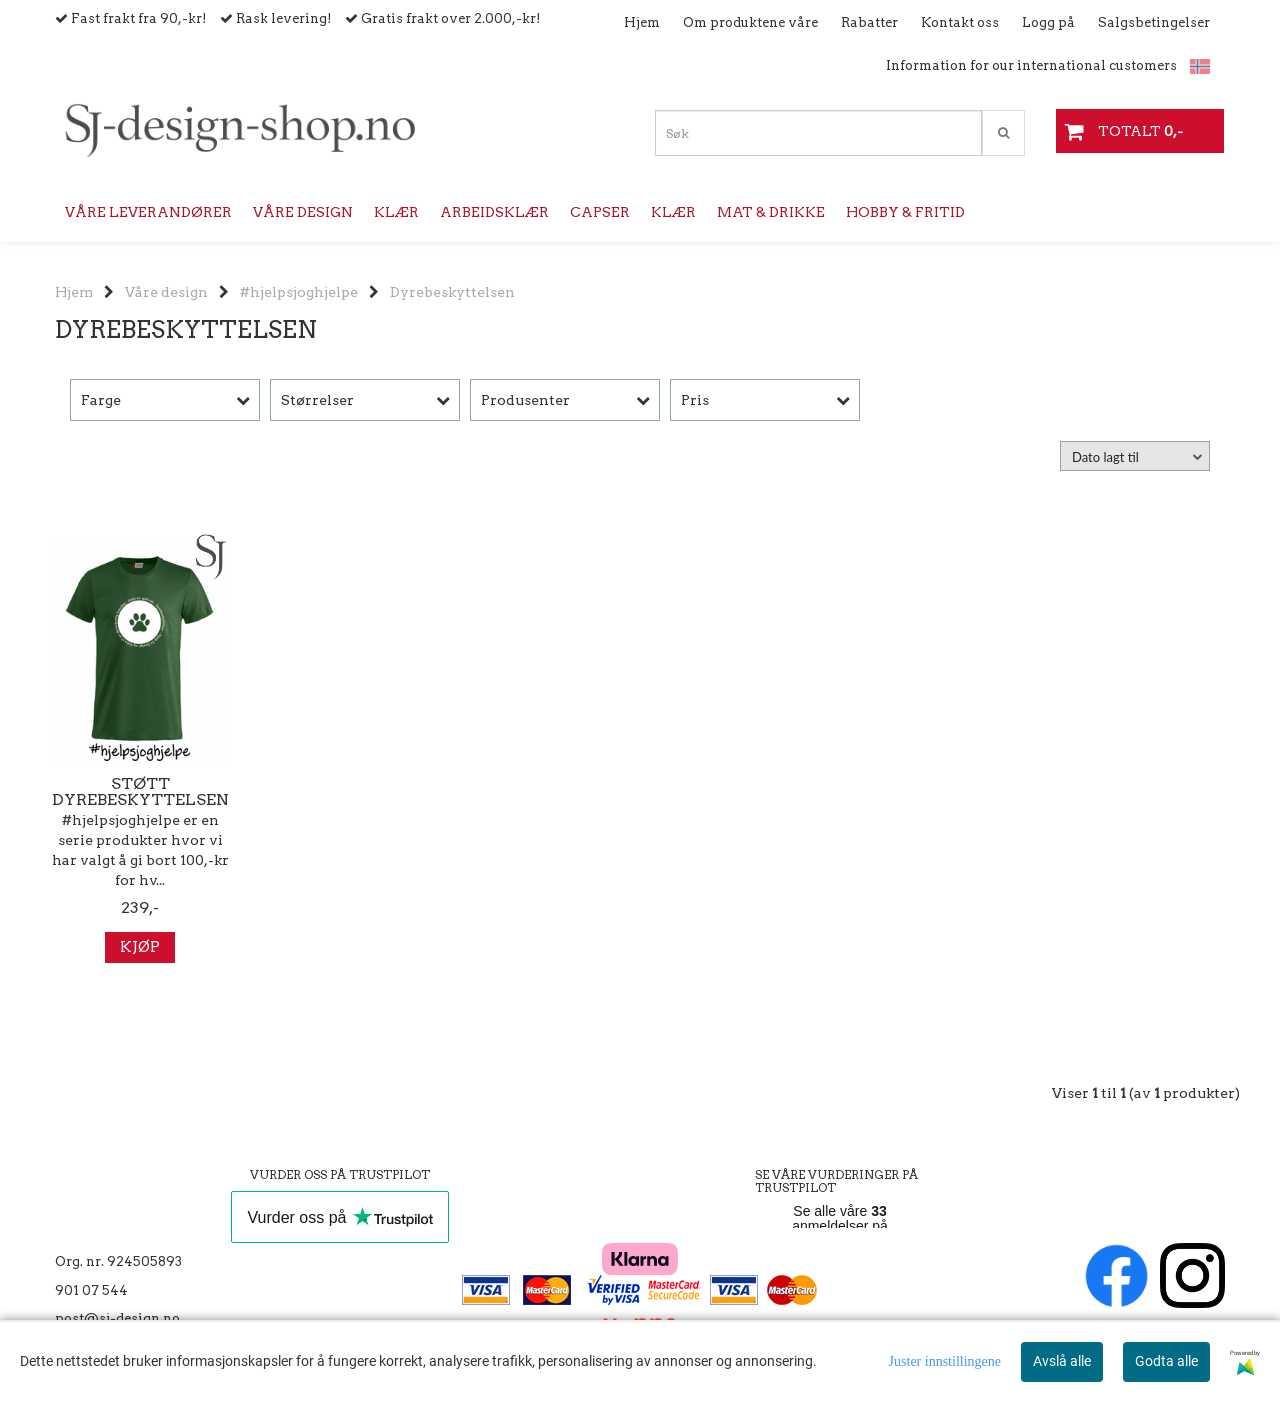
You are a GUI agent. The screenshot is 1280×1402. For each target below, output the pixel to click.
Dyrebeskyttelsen (452, 292)
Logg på (1048, 22)
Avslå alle (1062, 1361)
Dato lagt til (1105, 457)
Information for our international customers (1031, 65)
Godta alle (1166, 1361)
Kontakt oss (960, 22)
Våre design (166, 292)
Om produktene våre (750, 22)
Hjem (642, 22)
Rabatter (869, 22)
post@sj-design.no (117, 1318)
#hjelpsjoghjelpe (299, 292)
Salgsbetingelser (1154, 22)
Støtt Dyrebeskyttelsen (140, 792)
